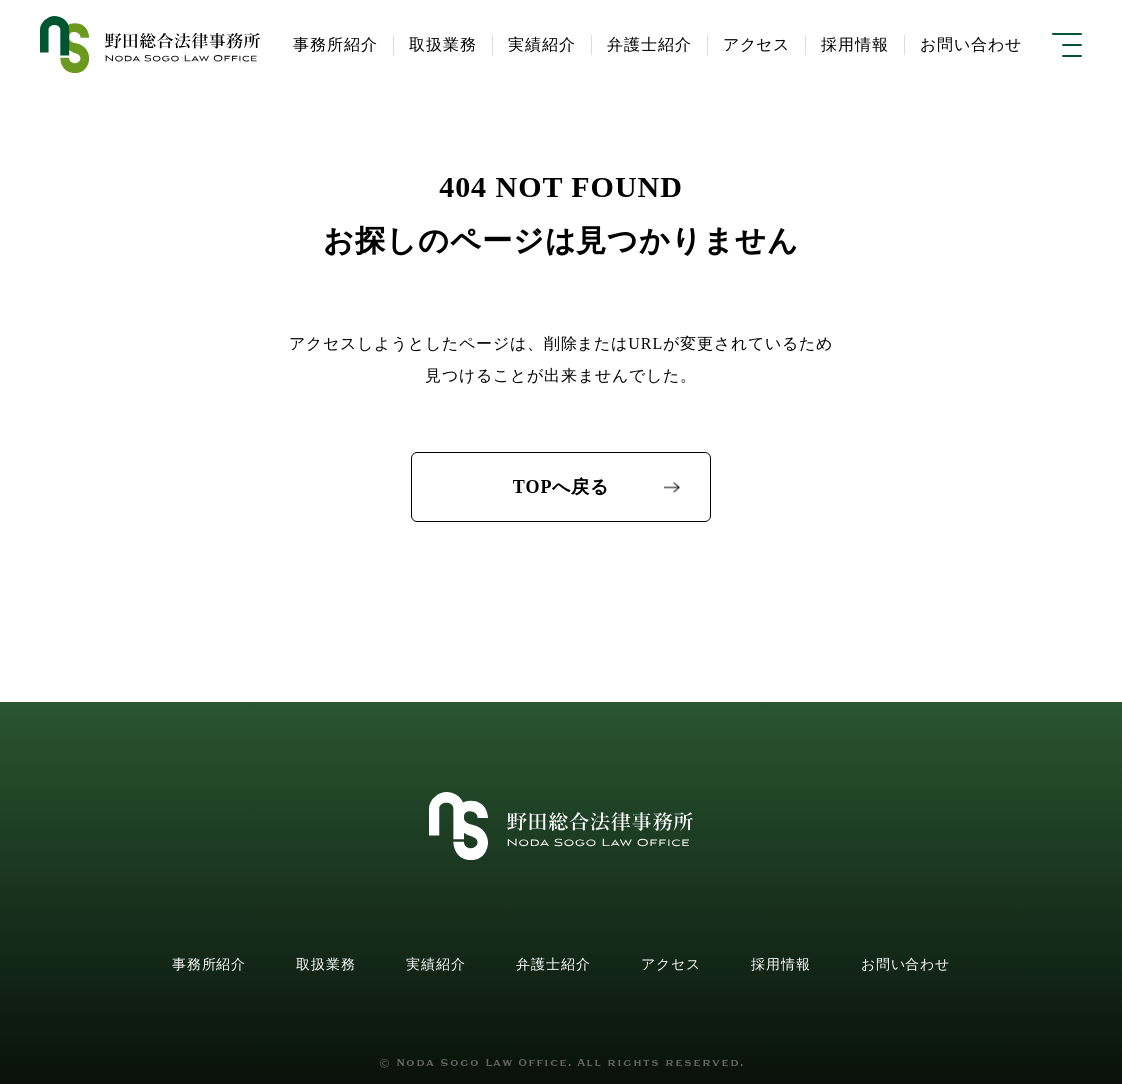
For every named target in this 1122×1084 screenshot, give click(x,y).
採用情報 (781, 964)
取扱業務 (326, 964)
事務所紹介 (209, 964)
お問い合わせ (906, 964)
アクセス (671, 964)
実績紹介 (436, 964)
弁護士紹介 (553, 964)
